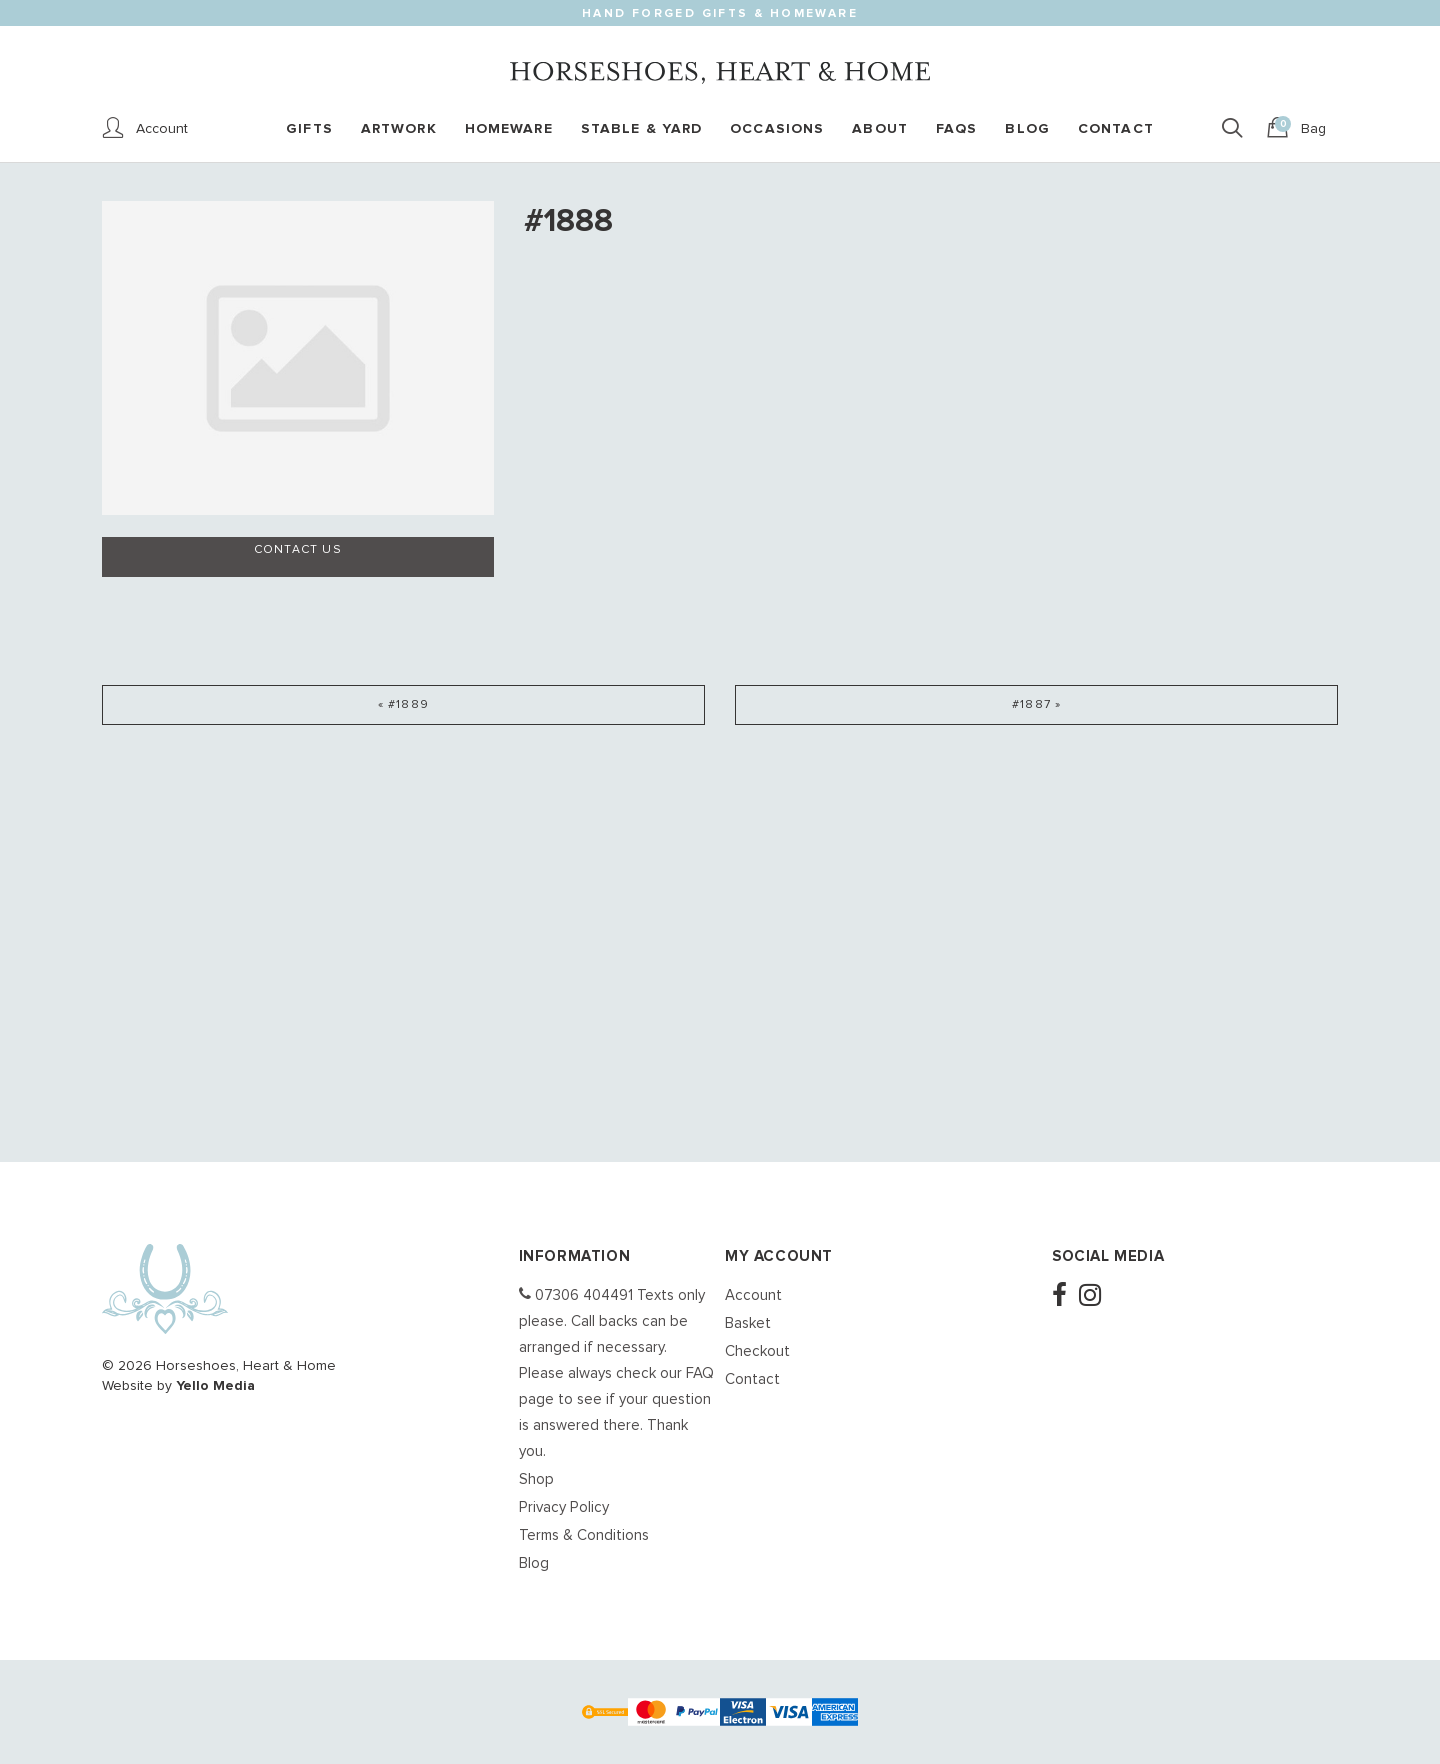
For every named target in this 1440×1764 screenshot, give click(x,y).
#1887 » (1036, 705)
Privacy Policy (564, 1507)
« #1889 (403, 705)
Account (753, 1295)
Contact (752, 1379)
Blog (534, 1563)
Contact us (298, 550)
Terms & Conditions (584, 1535)
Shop (536, 1479)
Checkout (757, 1351)
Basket (748, 1323)
